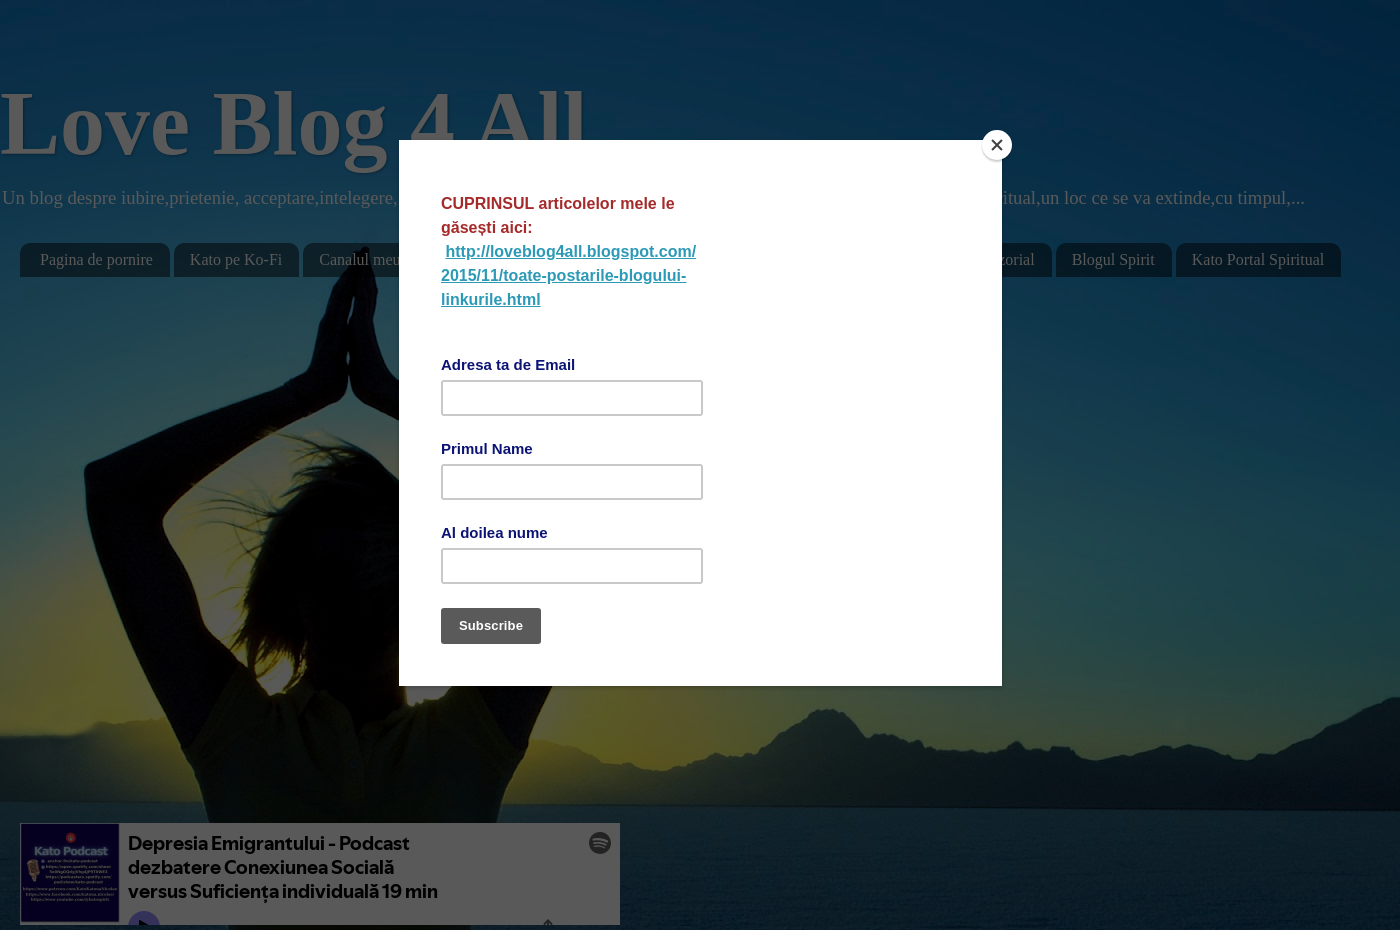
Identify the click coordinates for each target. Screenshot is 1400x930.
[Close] (997, 145)
